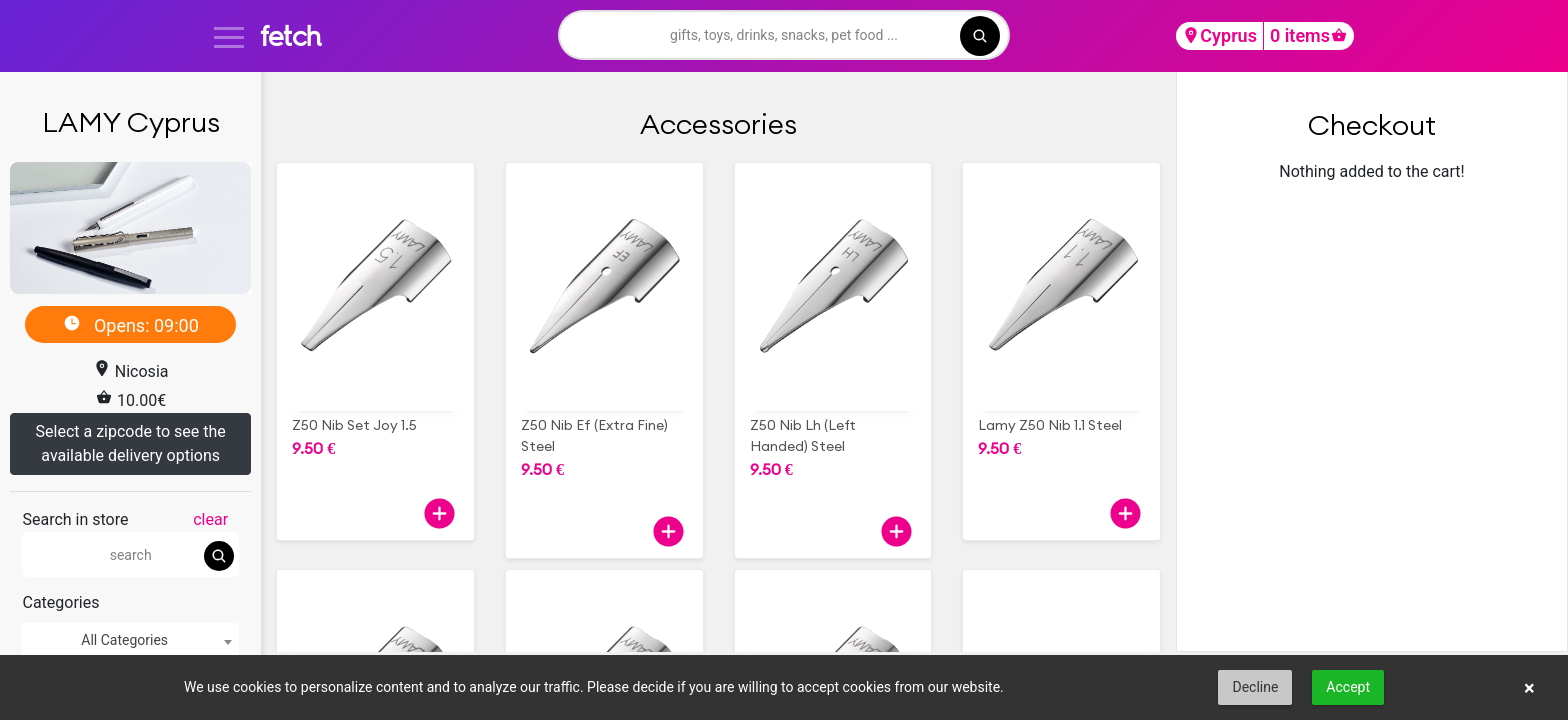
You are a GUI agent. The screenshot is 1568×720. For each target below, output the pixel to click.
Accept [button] (1348, 687)
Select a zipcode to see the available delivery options (131, 443)
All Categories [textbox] (124, 640)
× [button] (1529, 688)
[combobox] (130, 640)
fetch (290, 35)
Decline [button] (1255, 687)
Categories (60, 602)
